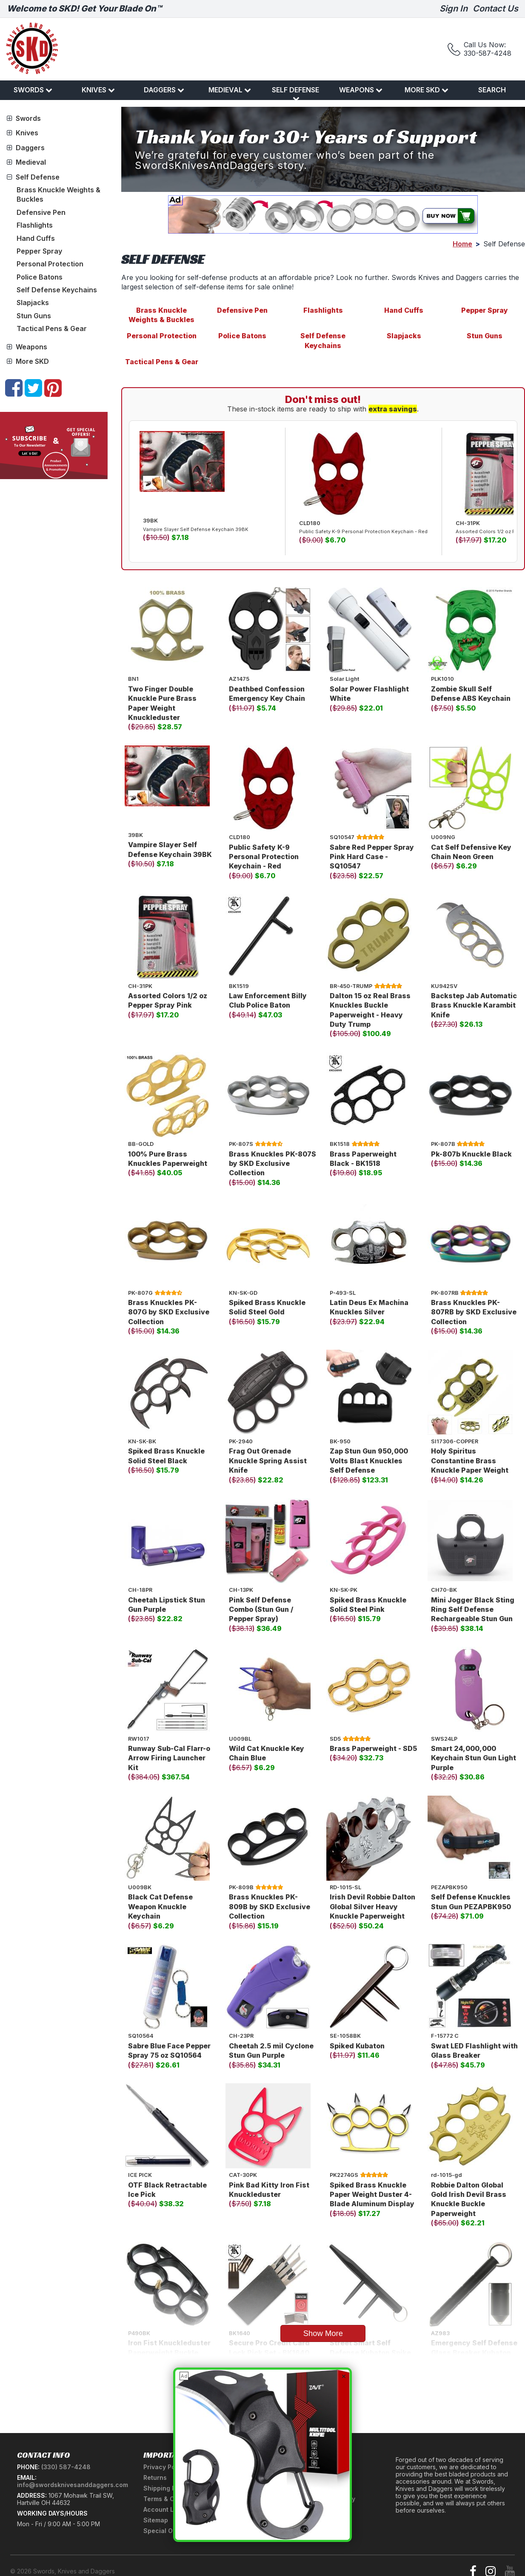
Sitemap (155, 2520)
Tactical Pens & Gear (52, 328)
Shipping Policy (166, 2488)
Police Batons (40, 277)
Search (492, 90)
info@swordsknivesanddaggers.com (72, 2484)
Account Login (165, 2509)
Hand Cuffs (36, 238)
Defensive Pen (41, 212)
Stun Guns (34, 315)
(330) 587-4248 (66, 2466)
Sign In (453, 8)
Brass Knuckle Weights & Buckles (161, 315)
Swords (33, 90)
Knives (98, 90)
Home (462, 244)
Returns (155, 2477)
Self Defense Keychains (57, 290)
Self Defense (295, 94)
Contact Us (495, 8)
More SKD (426, 90)
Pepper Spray (39, 251)
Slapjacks (33, 302)
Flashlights (35, 225)
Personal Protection (50, 264)
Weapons (360, 90)
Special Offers (165, 2530)
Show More (323, 2333)
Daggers (164, 90)
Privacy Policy (164, 2466)
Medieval (229, 90)
